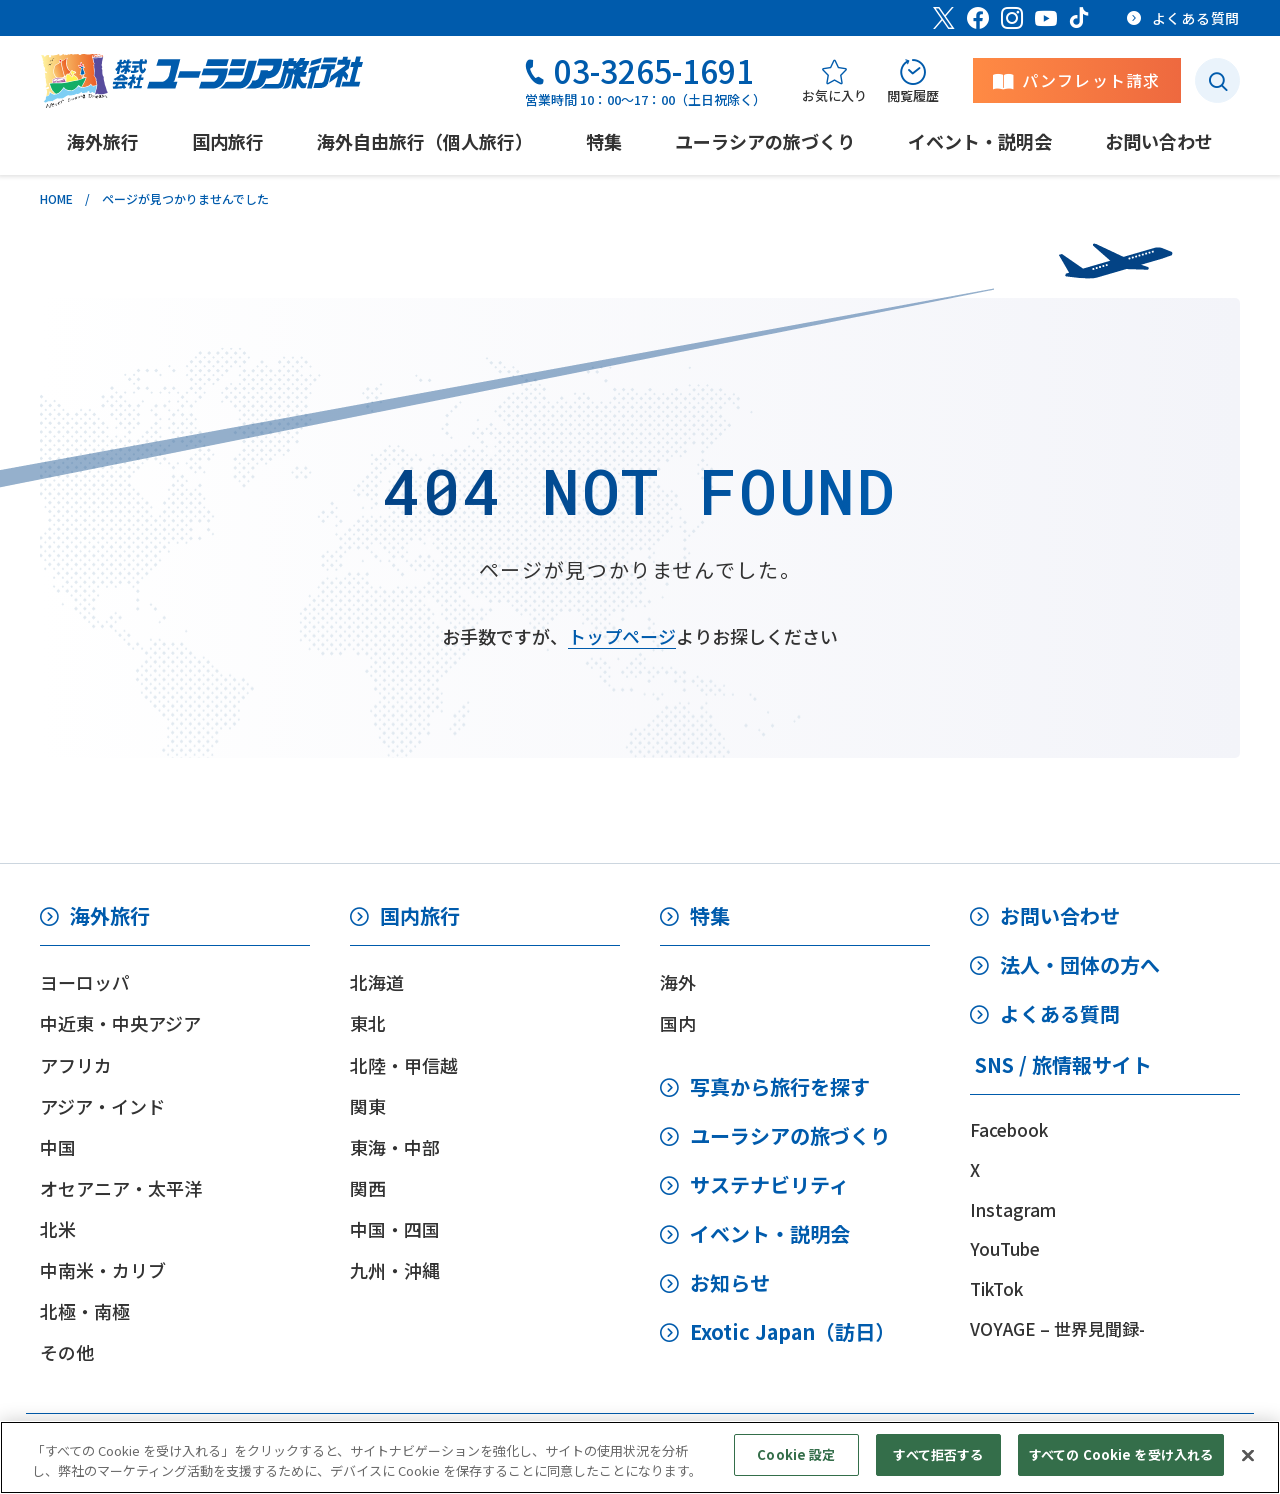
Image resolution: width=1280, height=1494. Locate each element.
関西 (368, 1188)
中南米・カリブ (103, 1270)
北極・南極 (85, 1311)
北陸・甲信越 (404, 1065)
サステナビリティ (769, 1184)
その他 (67, 1352)
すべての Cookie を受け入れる (1121, 1471)
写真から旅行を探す (780, 1086)
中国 (58, 1147)
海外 (678, 982)
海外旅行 (110, 915)
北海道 (377, 982)
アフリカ (76, 1065)
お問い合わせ (1060, 915)
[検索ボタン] (1217, 80)
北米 (58, 1229)
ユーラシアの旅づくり (790, 1135)
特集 (710, 915)
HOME (56, 198)
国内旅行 (420, 915)
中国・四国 (395, 1229)
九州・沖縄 (395, 1270)
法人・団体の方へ (1080, 964)
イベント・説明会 (770, 1233)
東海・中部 (395, 1147)
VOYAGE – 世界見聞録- (1057, 1328)
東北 (368, 1023)
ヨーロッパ (85, 982)
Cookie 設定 (796, 1471)
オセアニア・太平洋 (121, 1188)
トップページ (622, 636)
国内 (678, 1023)
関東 (368, 1106)
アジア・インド (102, 1106)
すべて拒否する (938, 1471)
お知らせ (730, 1282)
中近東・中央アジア (120, 1023)
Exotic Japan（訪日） (792, 1331)
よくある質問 (1060, 1013)
